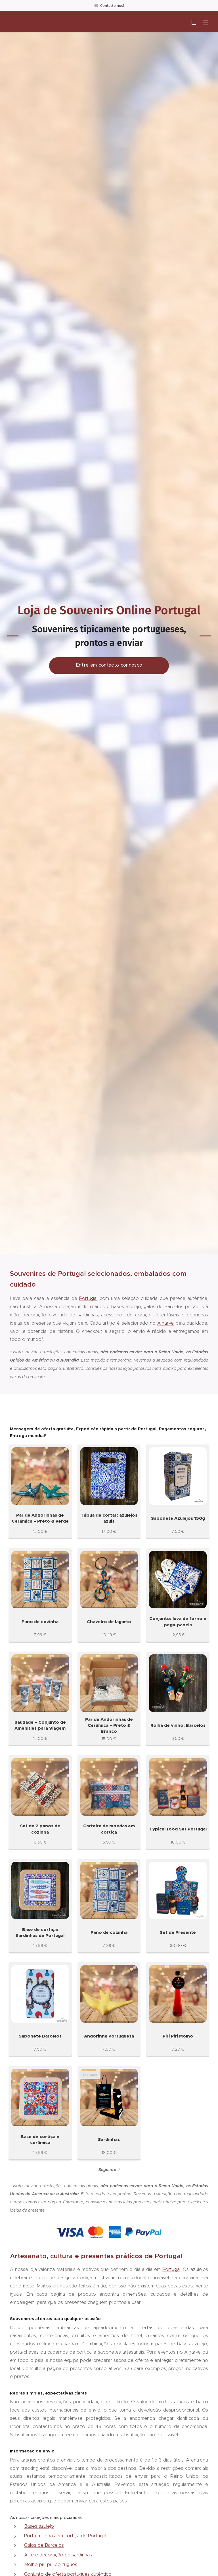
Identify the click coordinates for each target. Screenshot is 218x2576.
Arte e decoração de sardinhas (58, 2555)
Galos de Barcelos (44, 2545)
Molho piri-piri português (50, 2564)
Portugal (88, 1298)
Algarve (165, 1323)
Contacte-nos (111, 5)
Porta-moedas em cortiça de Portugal (65, 2536)
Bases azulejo (39, 2526)
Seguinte (107, 2169)
